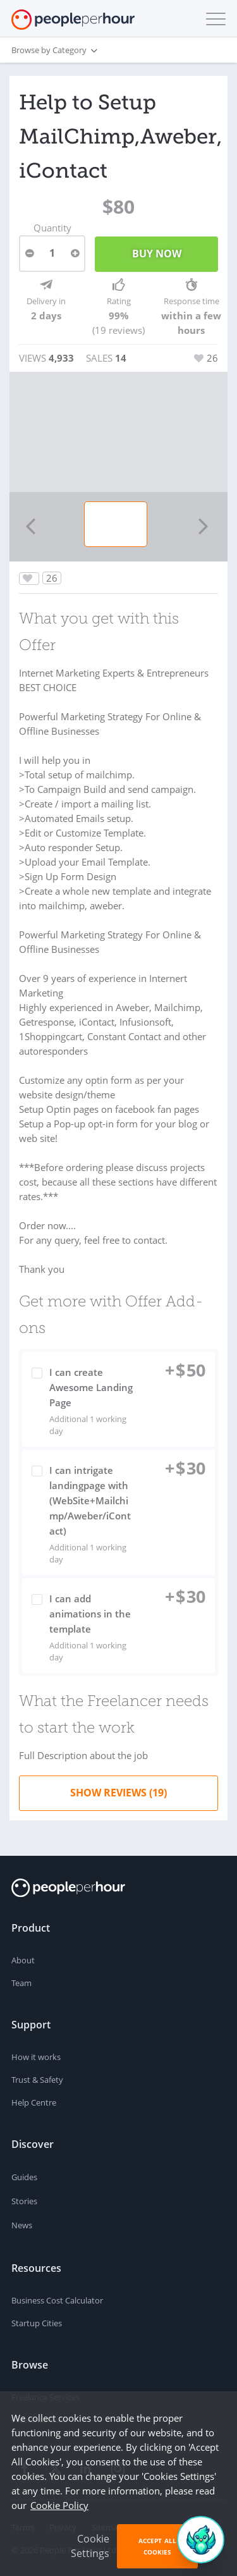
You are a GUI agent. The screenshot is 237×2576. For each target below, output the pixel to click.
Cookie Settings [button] (90, 2546)
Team (21, 1983)
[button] (213, 19)
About (23, 1960)
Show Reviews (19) (118, 1793)
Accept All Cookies (157, 2546)
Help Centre (33, 2102)
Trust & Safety (37, 2079)
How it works (36, 2057)
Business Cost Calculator (57, 2300)
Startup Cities (36, 2323)
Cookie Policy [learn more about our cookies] (59, 2505)
